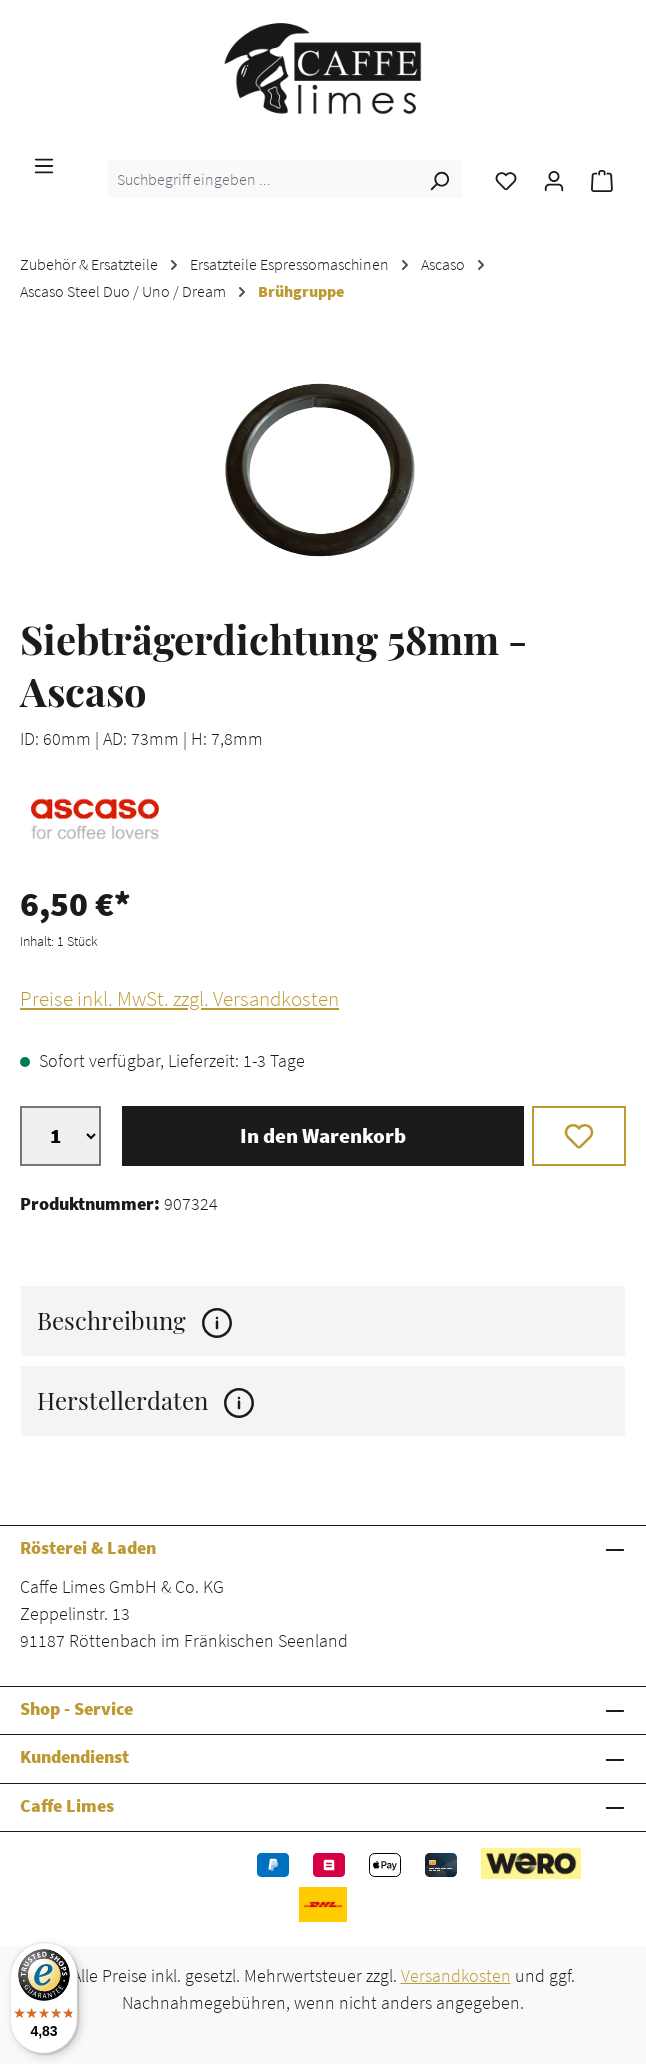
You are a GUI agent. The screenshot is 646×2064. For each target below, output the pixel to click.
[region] (323, 468)
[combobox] (262, 179)
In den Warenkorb (323, 1136)
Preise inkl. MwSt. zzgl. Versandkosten (179, 999)
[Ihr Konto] (554, 179)
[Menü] (44, 164)
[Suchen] (439, 179)
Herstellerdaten (145, 1400)
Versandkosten (456, 1975)
